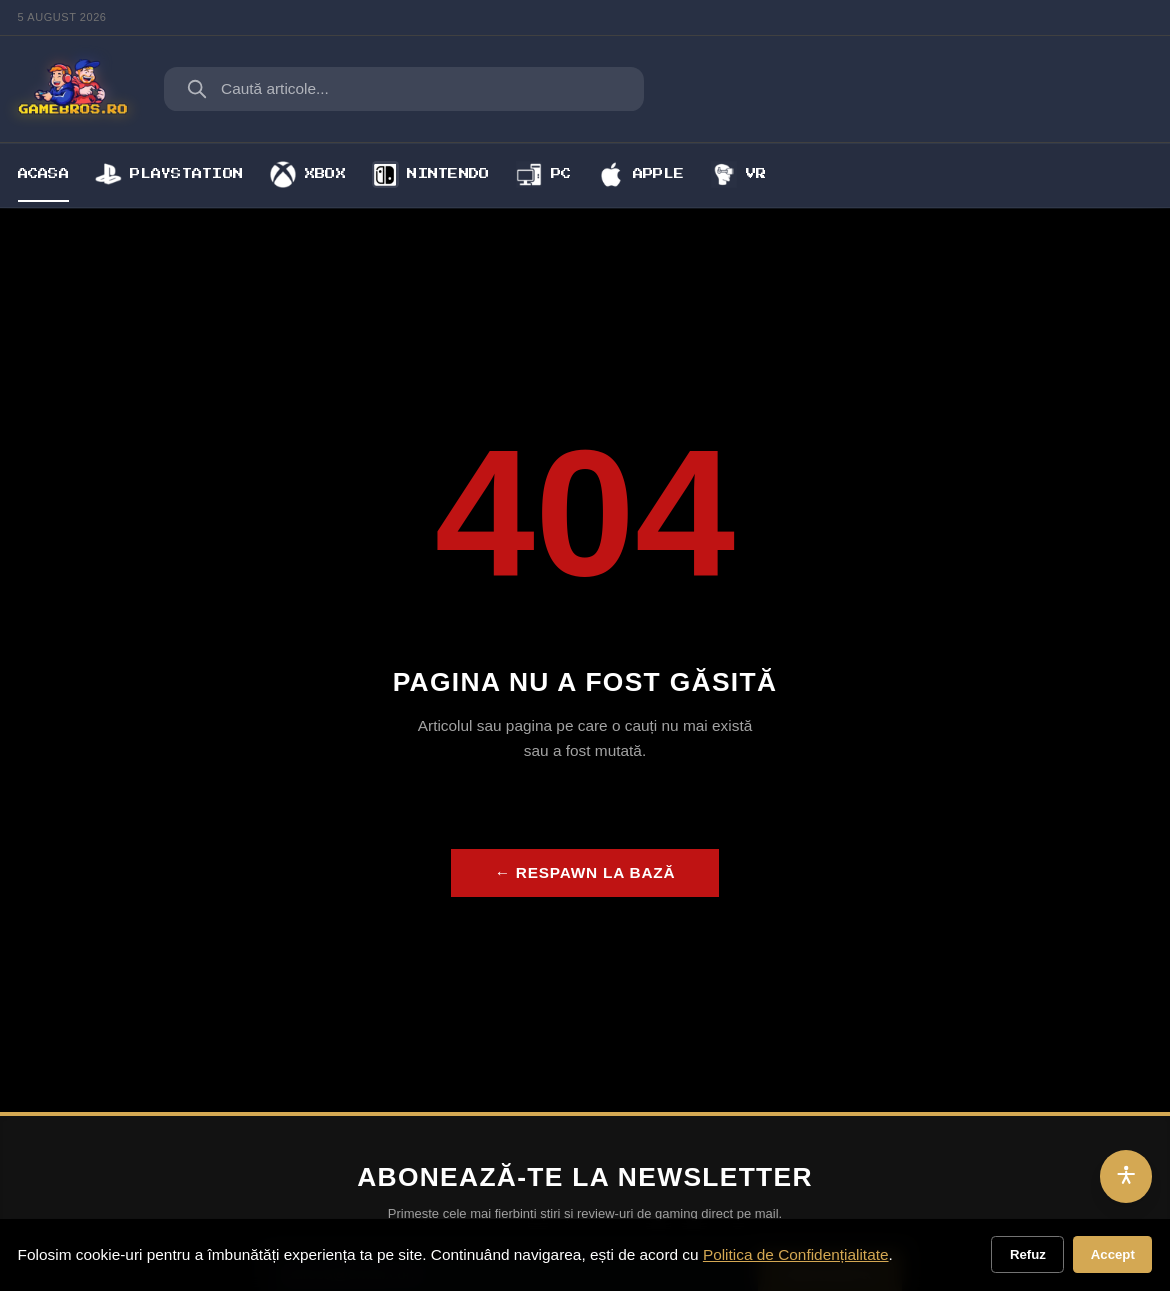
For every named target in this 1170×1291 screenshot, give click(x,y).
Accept (1113, 1254)
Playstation (169, 174)
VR (739, 174)
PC (544, 174)
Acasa (43, 174)
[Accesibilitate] (1126, 1176)
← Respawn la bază (585, 872)
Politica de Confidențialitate (796, 1254)
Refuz (1028, 1254)
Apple (641, 174)
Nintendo (430, 174)
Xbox (308, 174)
